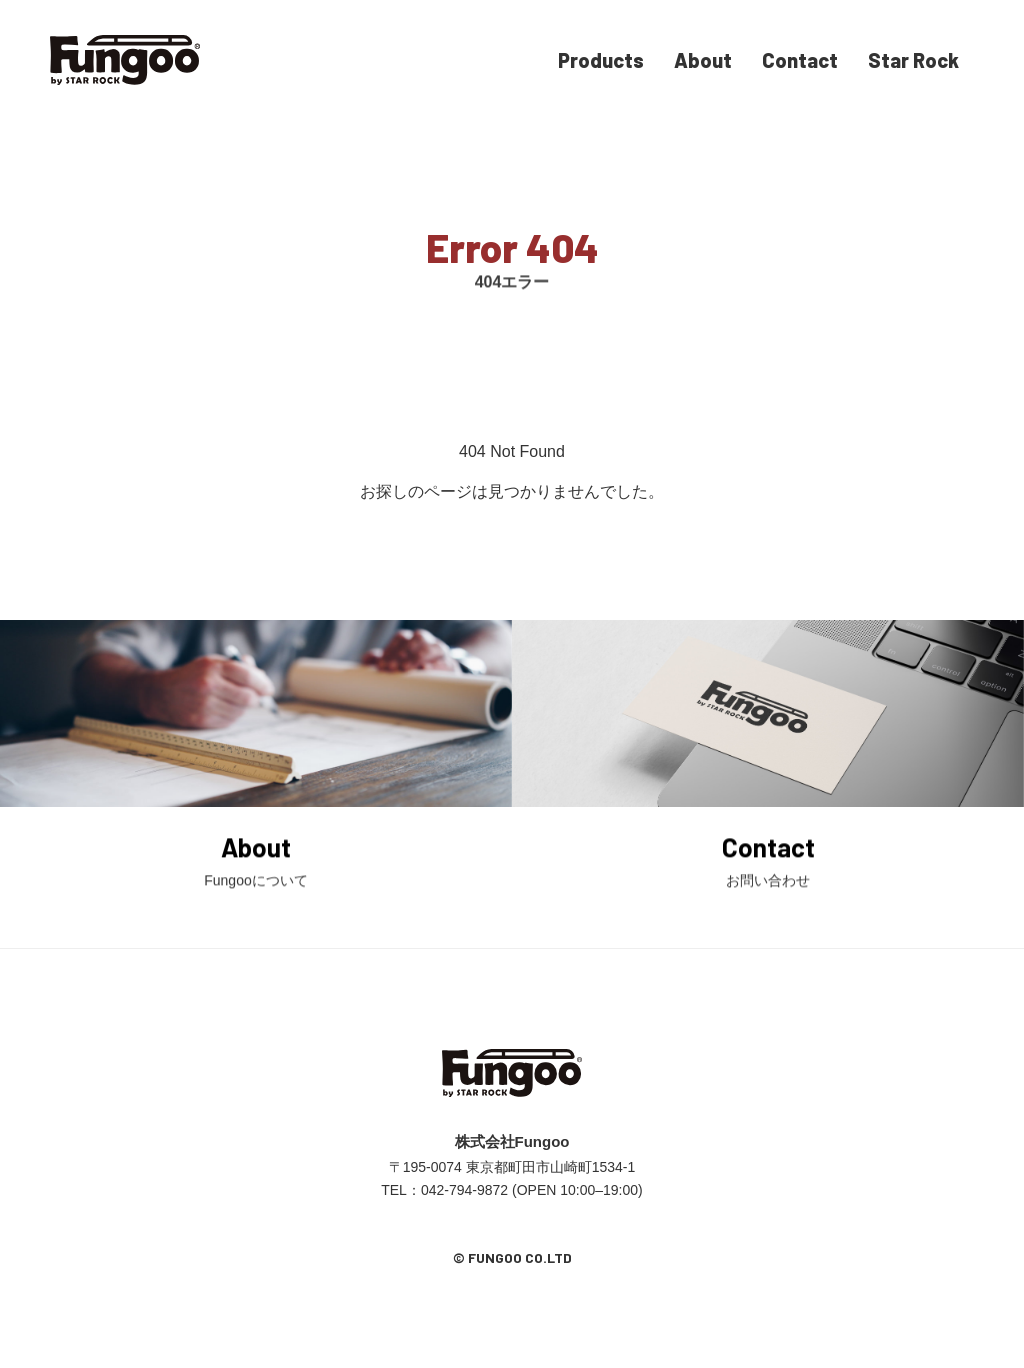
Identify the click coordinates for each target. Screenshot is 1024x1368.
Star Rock (913, 60)
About (703, 60)
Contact (800, 60)
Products (601, 60)
